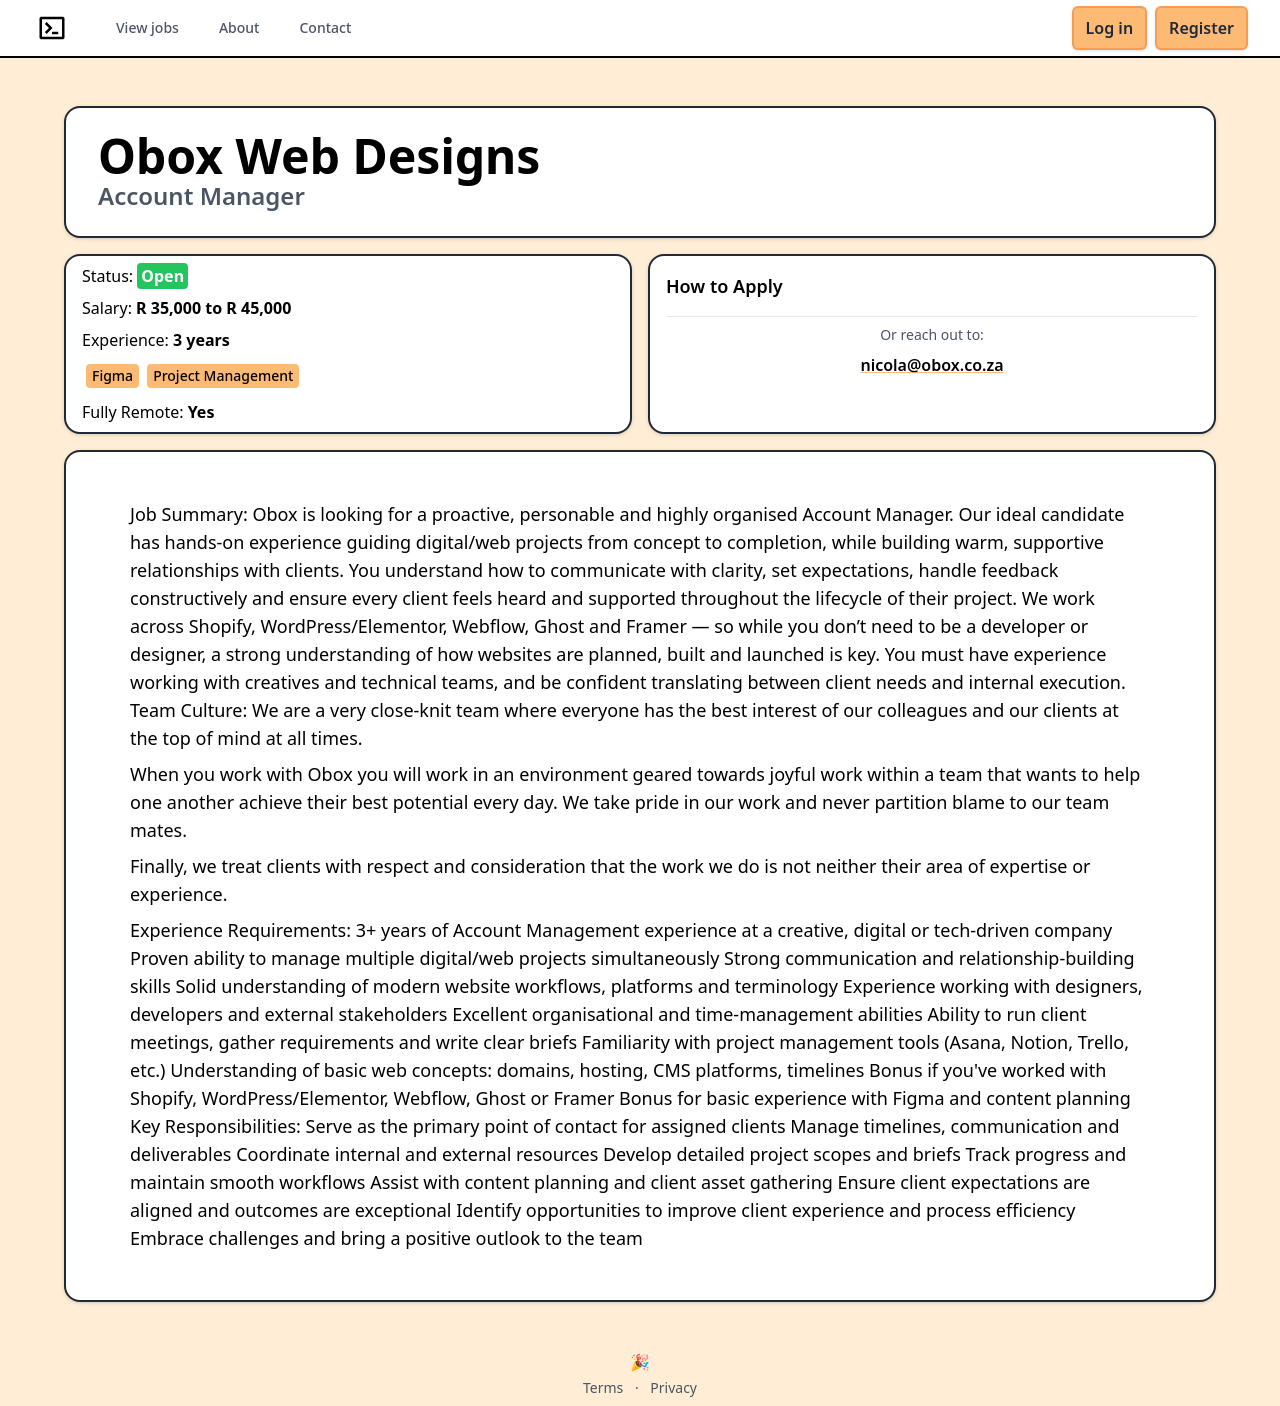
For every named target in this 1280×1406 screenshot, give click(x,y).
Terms (603, 1387)
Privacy (673, 1387)
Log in (1110, 28)
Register (1201, 28)
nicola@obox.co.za (931, 365)
